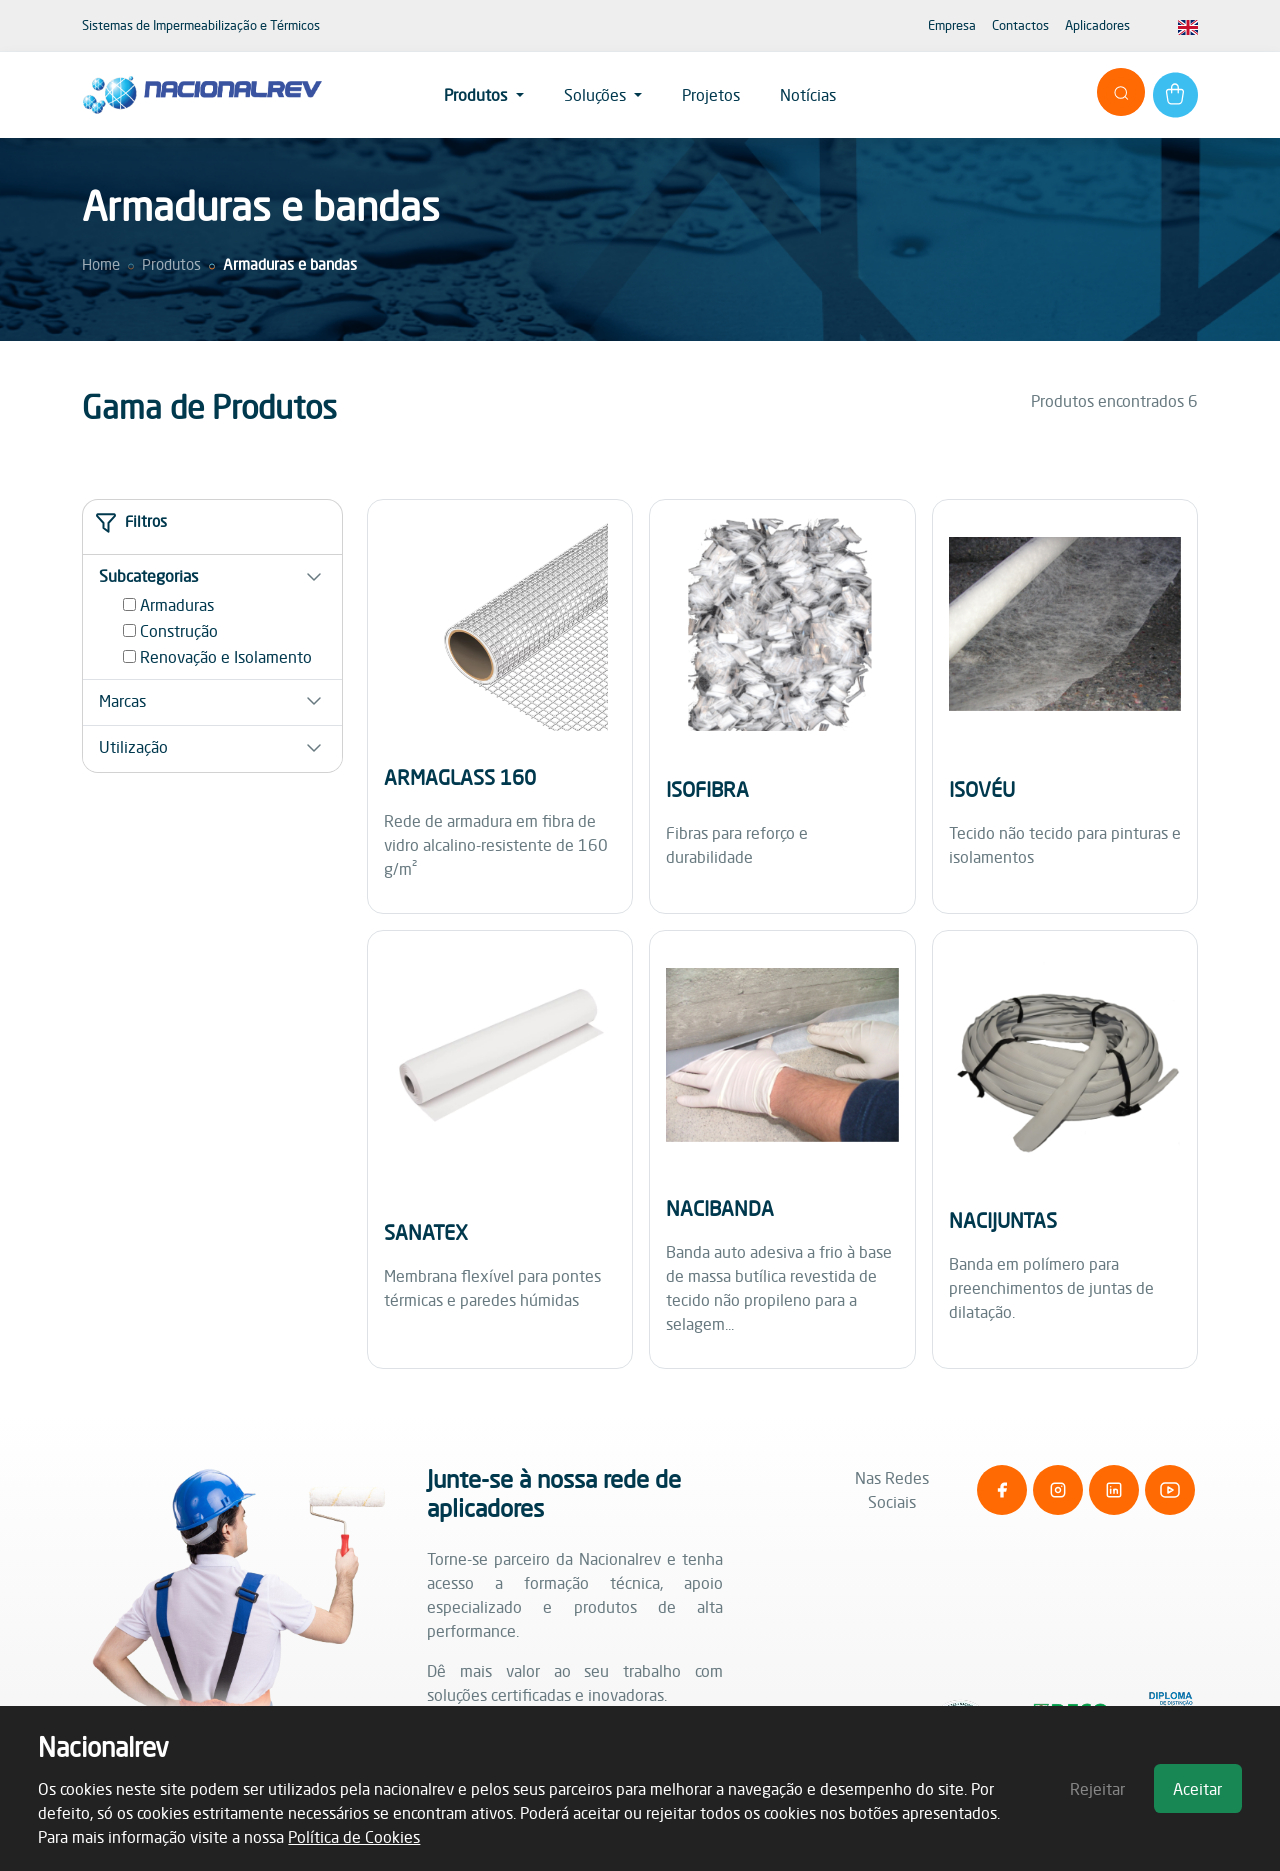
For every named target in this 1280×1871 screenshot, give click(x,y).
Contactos (1020, 25)
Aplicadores (1097, 25)
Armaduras (177, 605)
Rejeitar (1097, 1789)
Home (101, 264)
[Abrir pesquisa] (1121, 92)
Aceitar (1197, 1789)
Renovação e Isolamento (226, 657)
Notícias (808, 95)
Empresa (952, 25)
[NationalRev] (203, 95)
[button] (212, 576)
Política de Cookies (354, 1837)
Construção (179, 631)
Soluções (597, 95)
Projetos (711, 95)
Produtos (477, 95)
